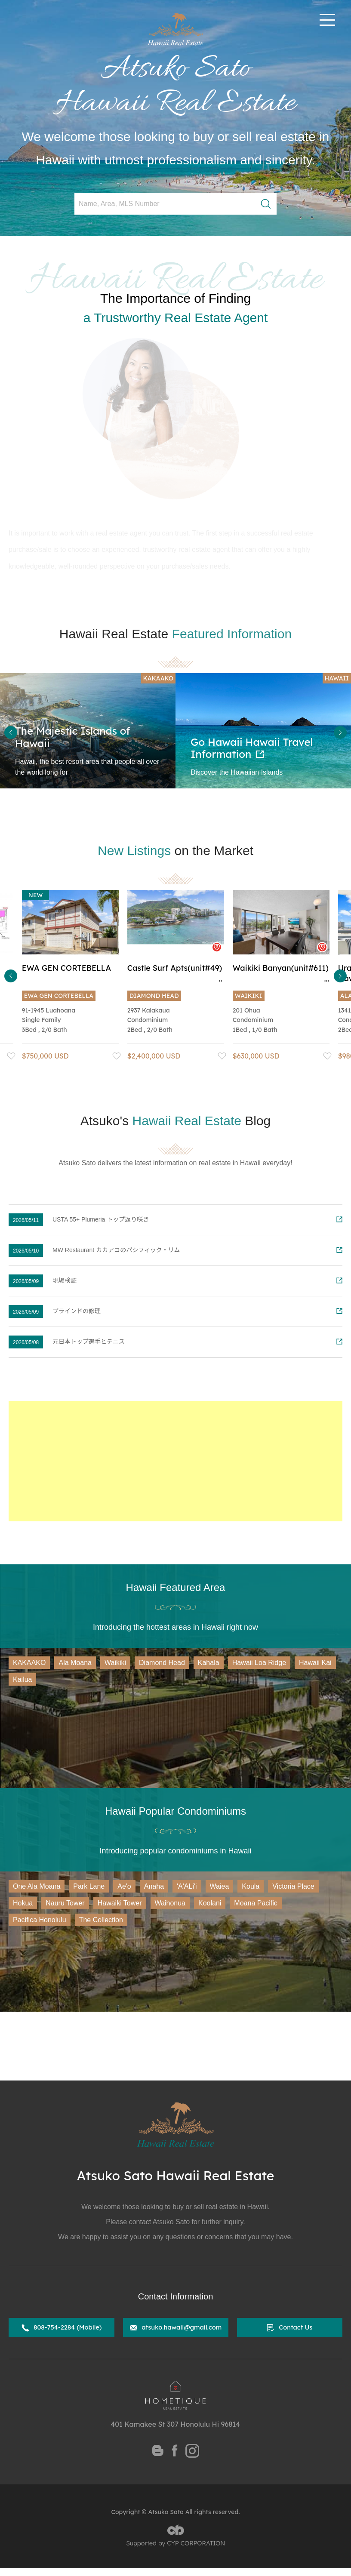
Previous (10, 732)
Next (340, 732)
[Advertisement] (175, 1461)
